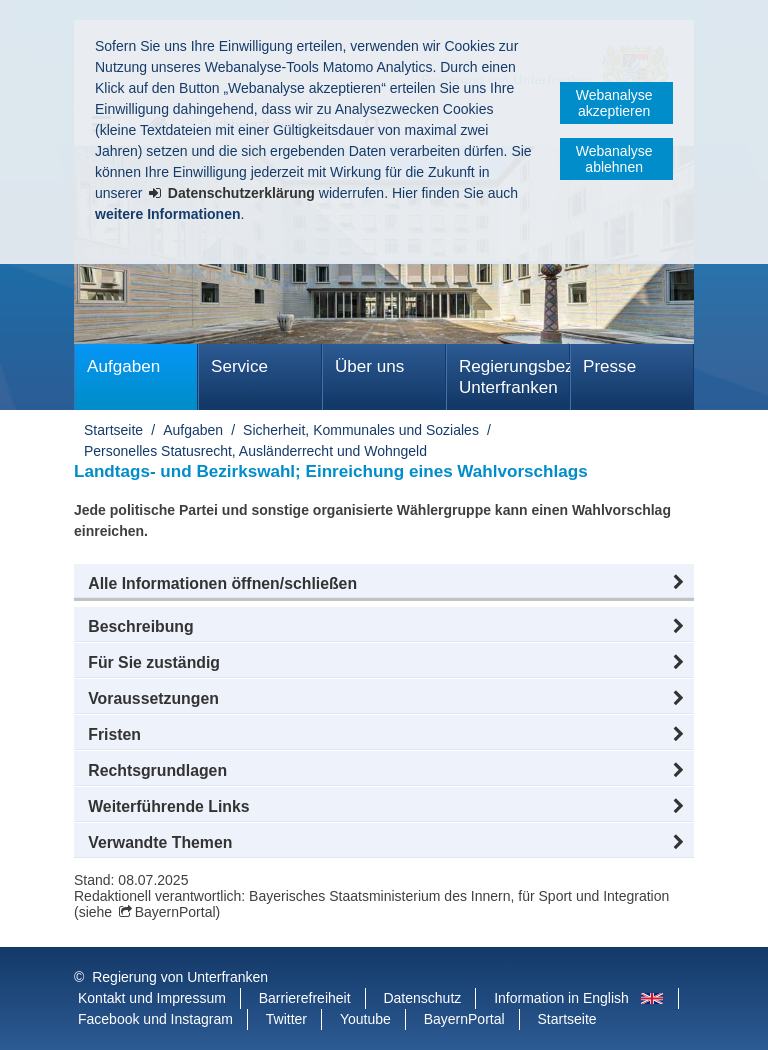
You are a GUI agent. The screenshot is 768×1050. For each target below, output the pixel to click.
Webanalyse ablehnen (614, 159)
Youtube (365, 1019)
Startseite (113, 430)
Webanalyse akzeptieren (614, 103)
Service (239, 366)
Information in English (561, 998)
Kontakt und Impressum (152, 998)
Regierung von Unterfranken (180, 977)
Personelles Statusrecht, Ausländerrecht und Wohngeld (255, 451)
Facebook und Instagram (155, 1019)
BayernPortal (175, 912)
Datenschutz (422, 998)
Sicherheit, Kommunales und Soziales (361, 430)
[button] (384, 584)
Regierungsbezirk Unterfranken (514, 377)
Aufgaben (123, 366)
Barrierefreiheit (305, 998)
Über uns (369, 366)
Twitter (286, 1019)
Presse (609, 366)
